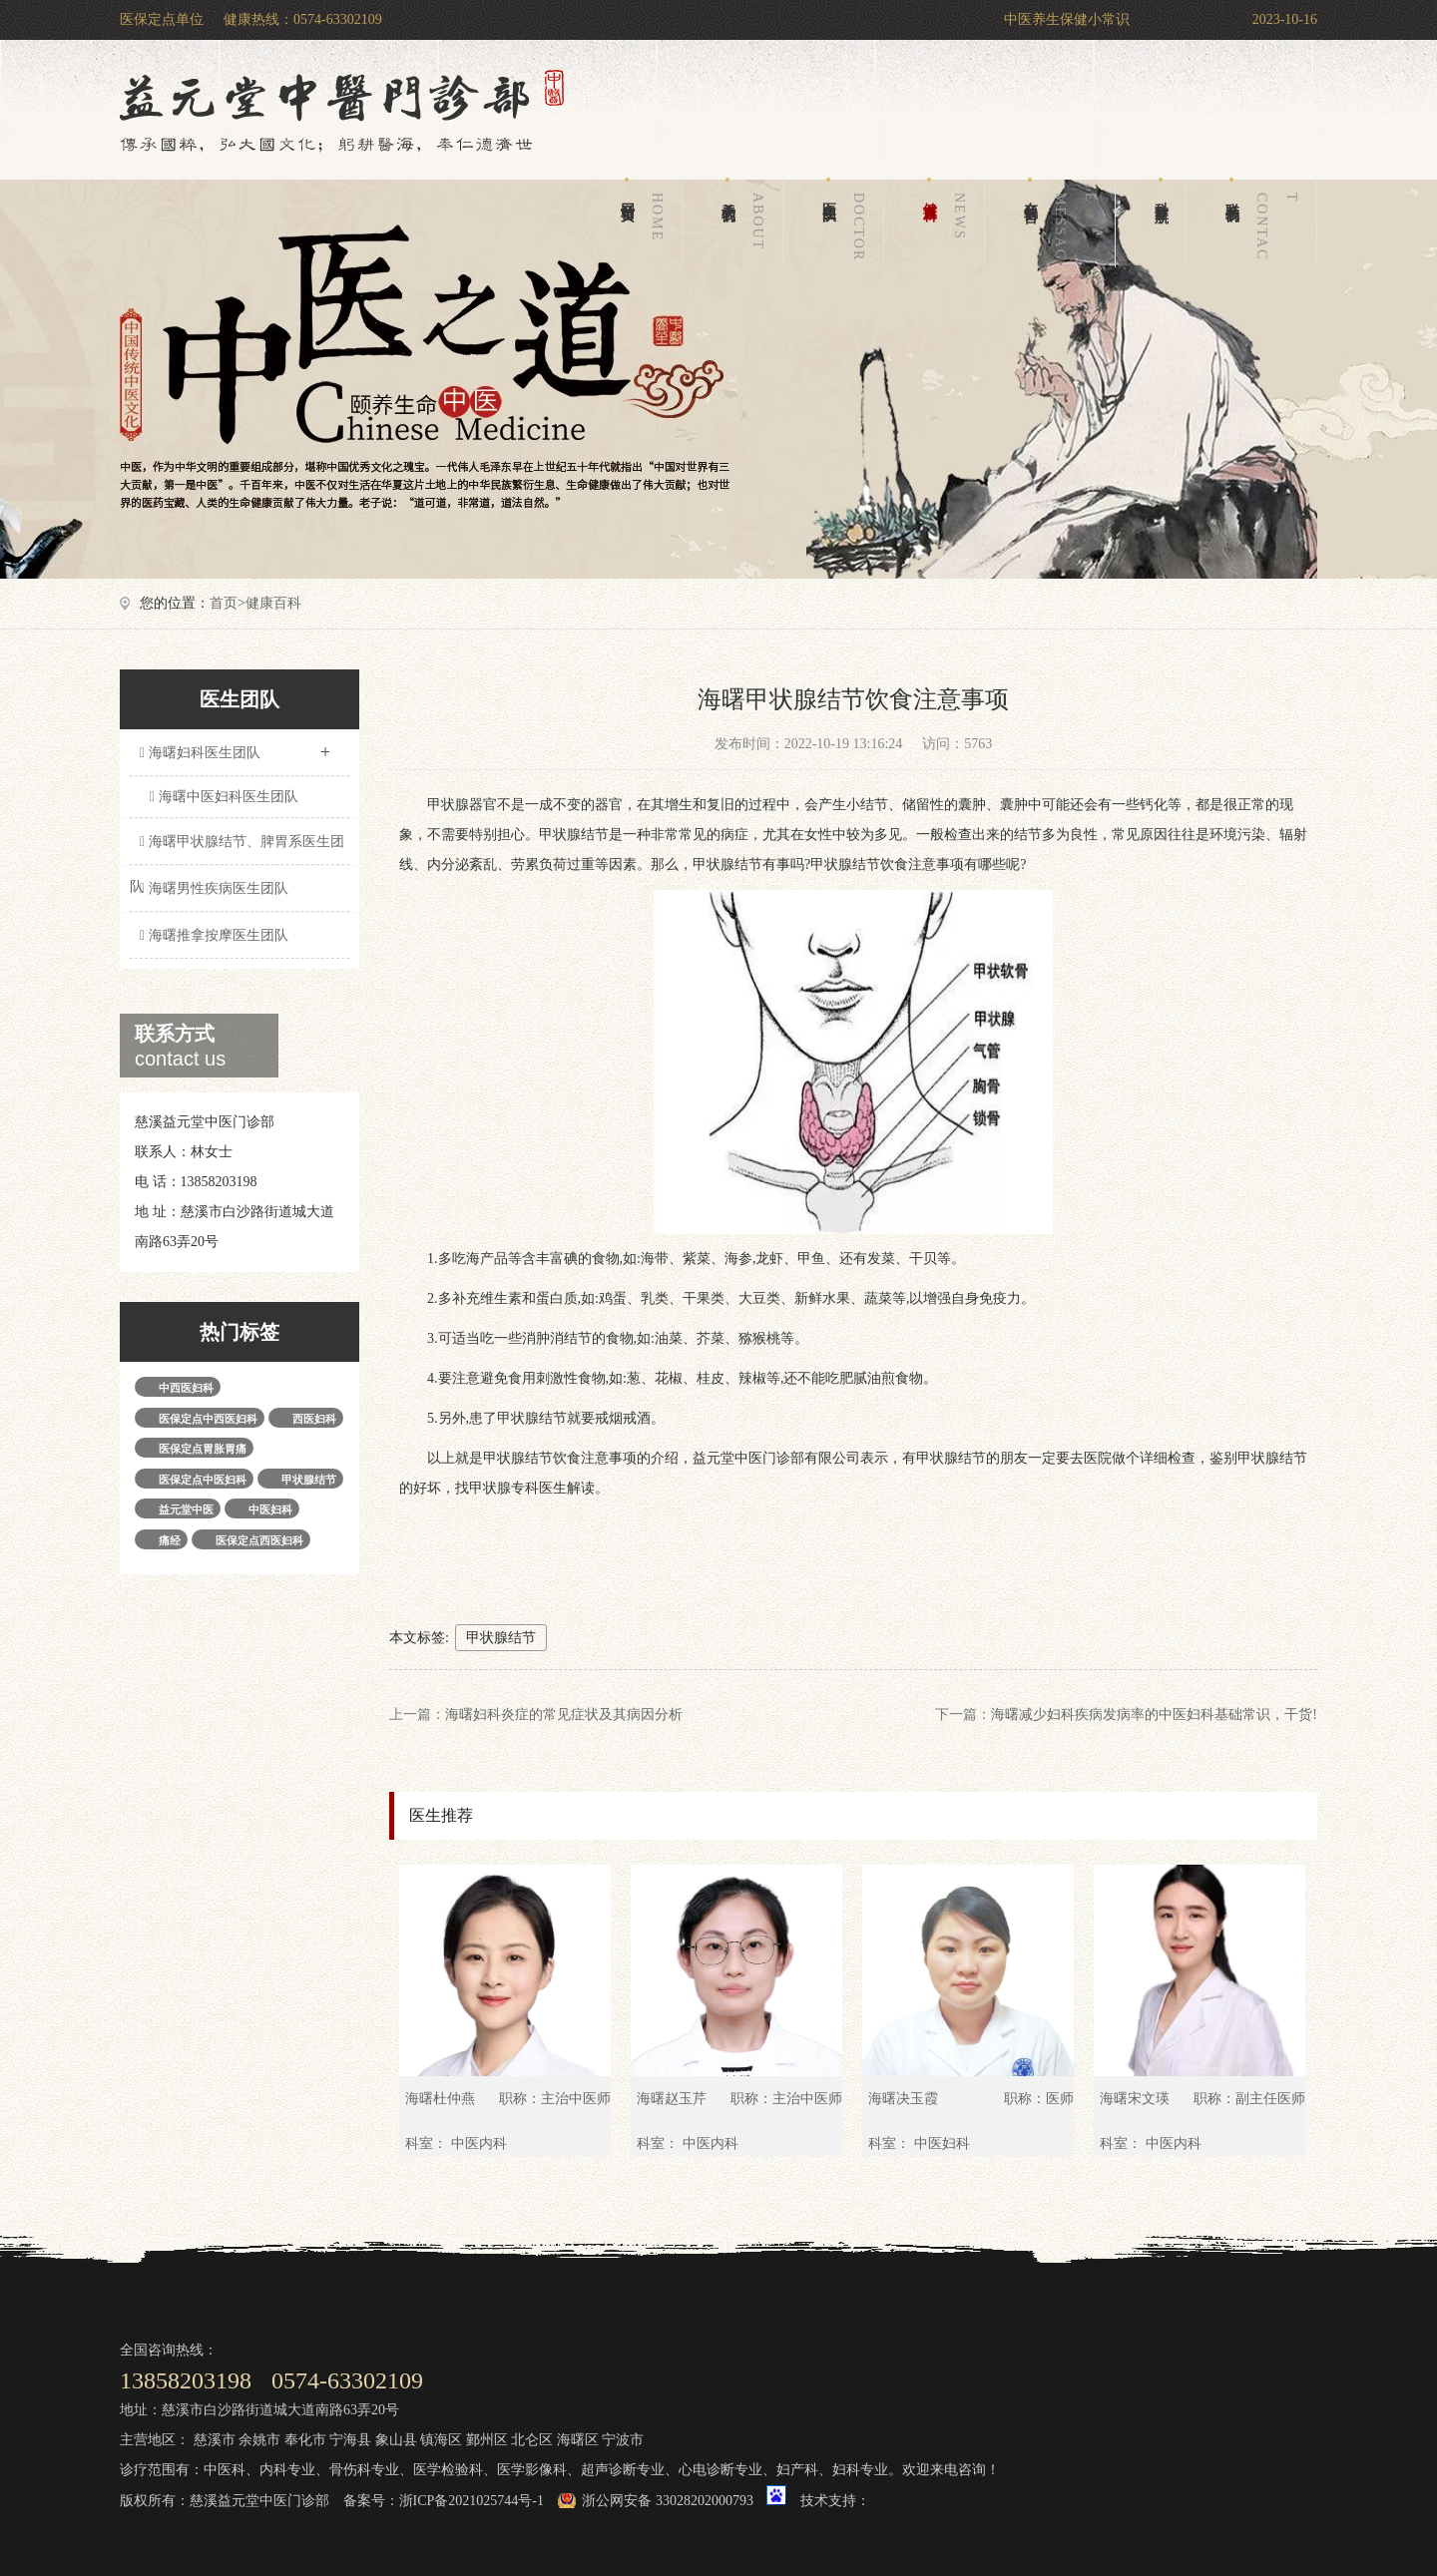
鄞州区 (487, 2439)
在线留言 (1064, 222)
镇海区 (441, 2439)
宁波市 (623, 2439)
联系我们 (1265, 222)
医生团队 (847, 222)
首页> (227, 603)
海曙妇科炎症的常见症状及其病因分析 (564, 1714)
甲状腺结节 (501, 1637)
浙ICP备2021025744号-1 (471, 2500)
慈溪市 (215, 2439)
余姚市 (259, 2439)
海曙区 (578, 2439)
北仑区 (532, 2439)
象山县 (396, 2439)
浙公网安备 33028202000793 (667, 2500)
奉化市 (305, 2439)
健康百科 (948, 222)
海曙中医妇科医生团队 (224, 796)
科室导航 (1161, 189)
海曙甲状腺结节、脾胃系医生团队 (237, 849)
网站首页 (646, 222)
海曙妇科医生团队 (234, 746)
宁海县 (350, 2439)
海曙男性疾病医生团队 (211, 888)
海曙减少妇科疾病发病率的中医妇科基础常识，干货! (1154, 1714)
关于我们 (746, 222)
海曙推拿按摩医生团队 (211, 935)
